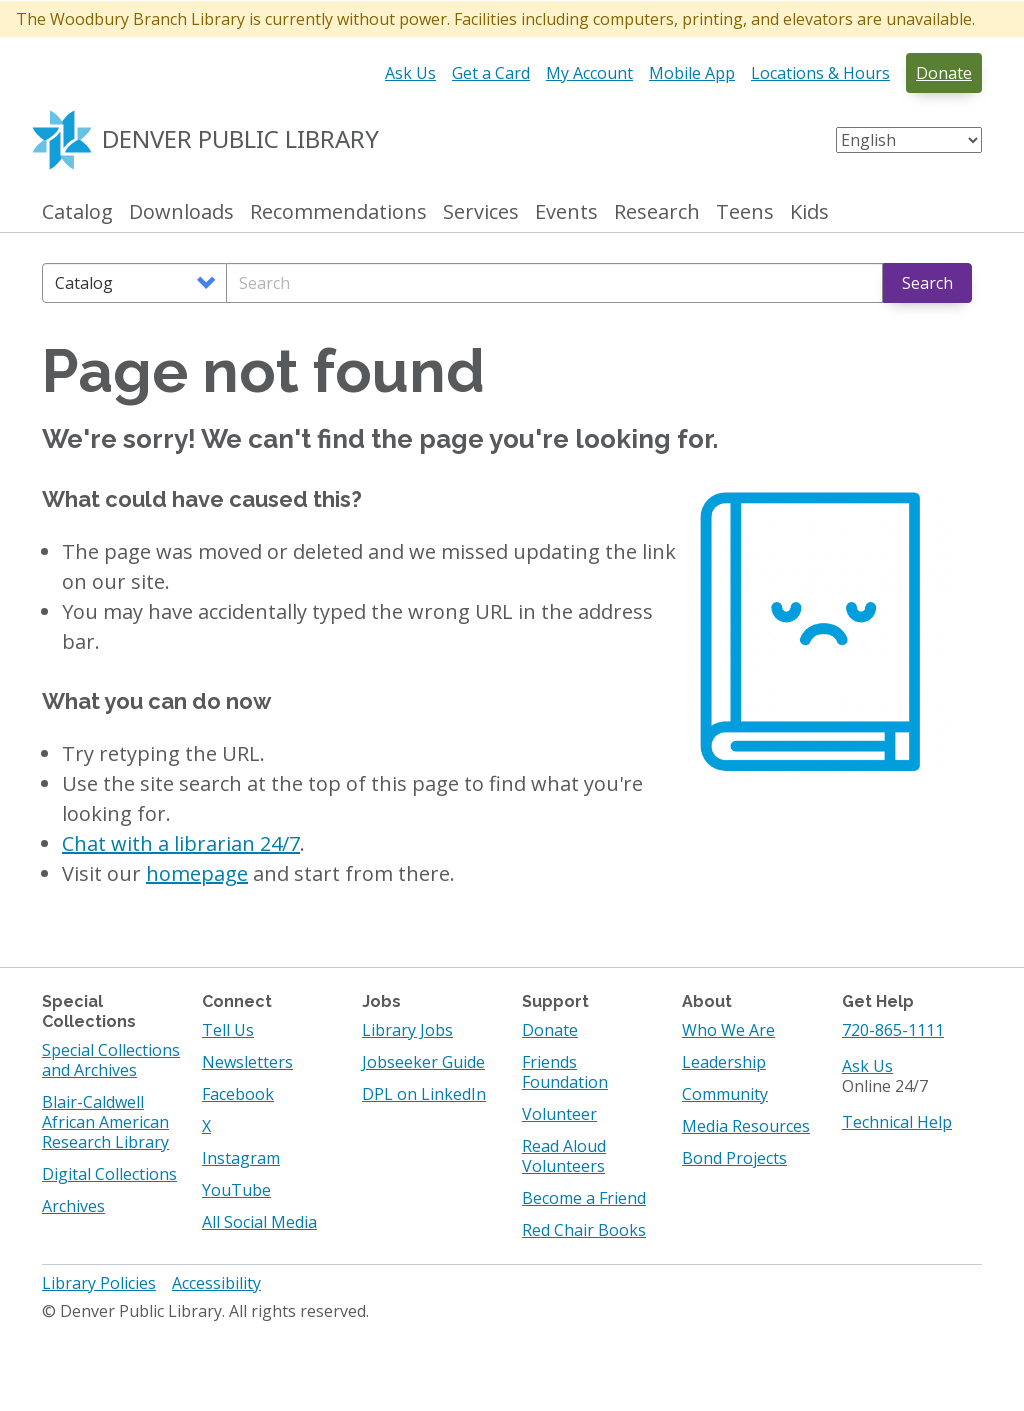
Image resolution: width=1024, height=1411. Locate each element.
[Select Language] (909, 140)
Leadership (724, 1062)
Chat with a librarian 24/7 (181, 843)
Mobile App (692, 73)
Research (657, 212)
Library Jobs (407, 1030)
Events (566, 212)
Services (481, 212)
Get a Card (491, 73)
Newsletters (247, 1062)
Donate (944, 73)
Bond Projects (734, 1158)
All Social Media (259, 1222)
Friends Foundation (565, 1072)
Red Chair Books (584, 1230)
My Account (589, 73)
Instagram (241, 1158)
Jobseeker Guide (423, 1062)
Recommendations (338, 212)
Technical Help (897, 1122)
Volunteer (559, 1114)
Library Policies (99, 1283)
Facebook (238, 1094)
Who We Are (728, 1030)
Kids (809, 212)
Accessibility (216, 1283)
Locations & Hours (820, 73)
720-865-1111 (893, 1030)
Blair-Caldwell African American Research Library (105, 1122)
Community (725, 1094)
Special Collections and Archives (111, 1060)
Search (927, 283)
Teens (745, 212)
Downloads (181, 212)
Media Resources (746, 1126)
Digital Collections (109, 1174)
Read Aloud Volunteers (564, 1156)
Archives (73, 1206)
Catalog (77, 212)
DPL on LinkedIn (424, 1094)
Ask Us (410, 73)
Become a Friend (584, 1198)
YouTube (236, 1190)
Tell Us (228, 1030)
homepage (197, 873)
